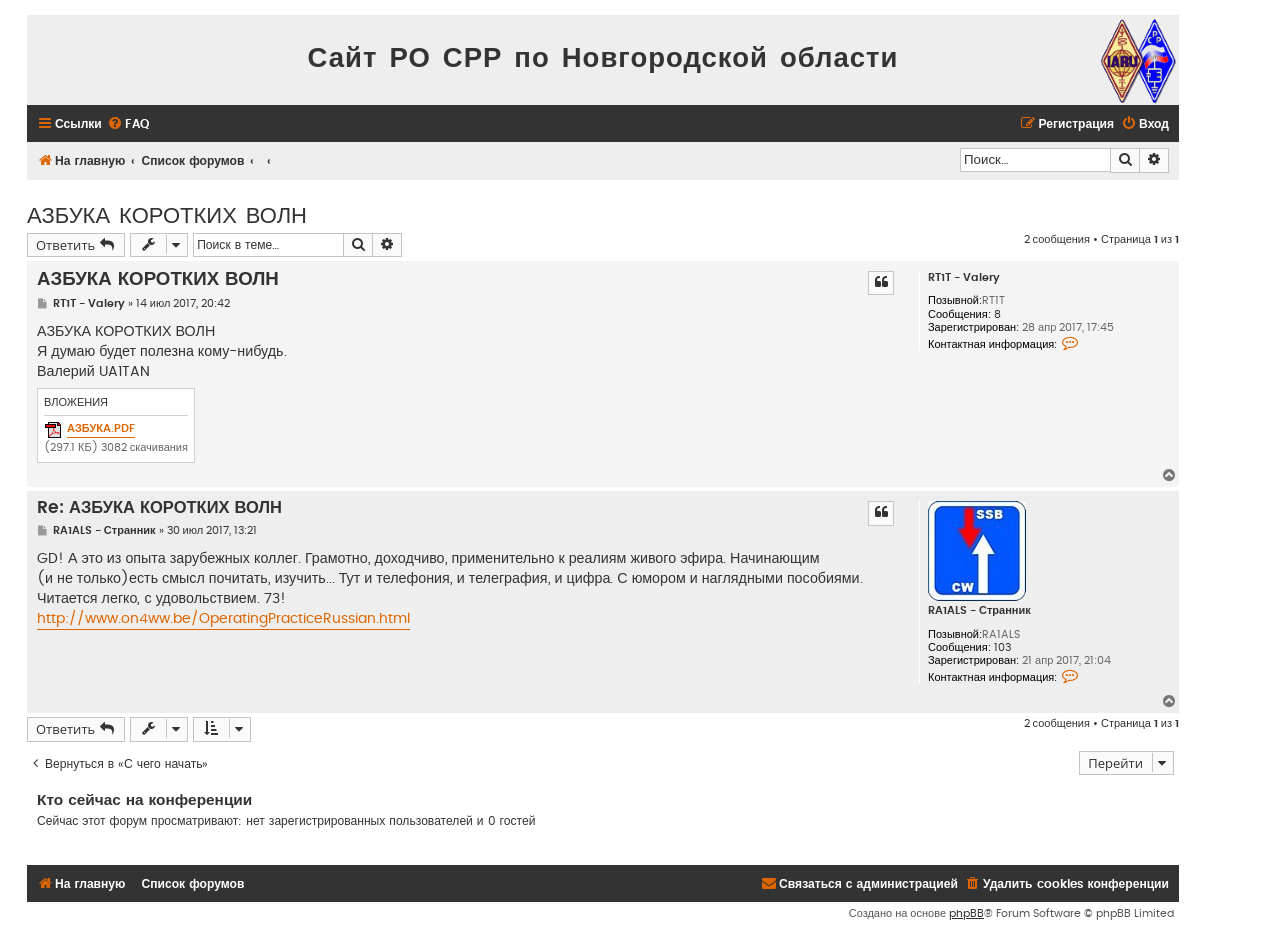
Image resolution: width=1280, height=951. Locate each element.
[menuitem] (128, 124)
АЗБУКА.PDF (101, 428)
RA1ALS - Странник (979, 610)
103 (1002, 647)
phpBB (966, 913)
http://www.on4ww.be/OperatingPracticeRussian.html (223, 619)
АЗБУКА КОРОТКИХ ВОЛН (167, 213)
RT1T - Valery (964, 277)
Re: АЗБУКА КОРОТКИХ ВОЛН (159, 508)
